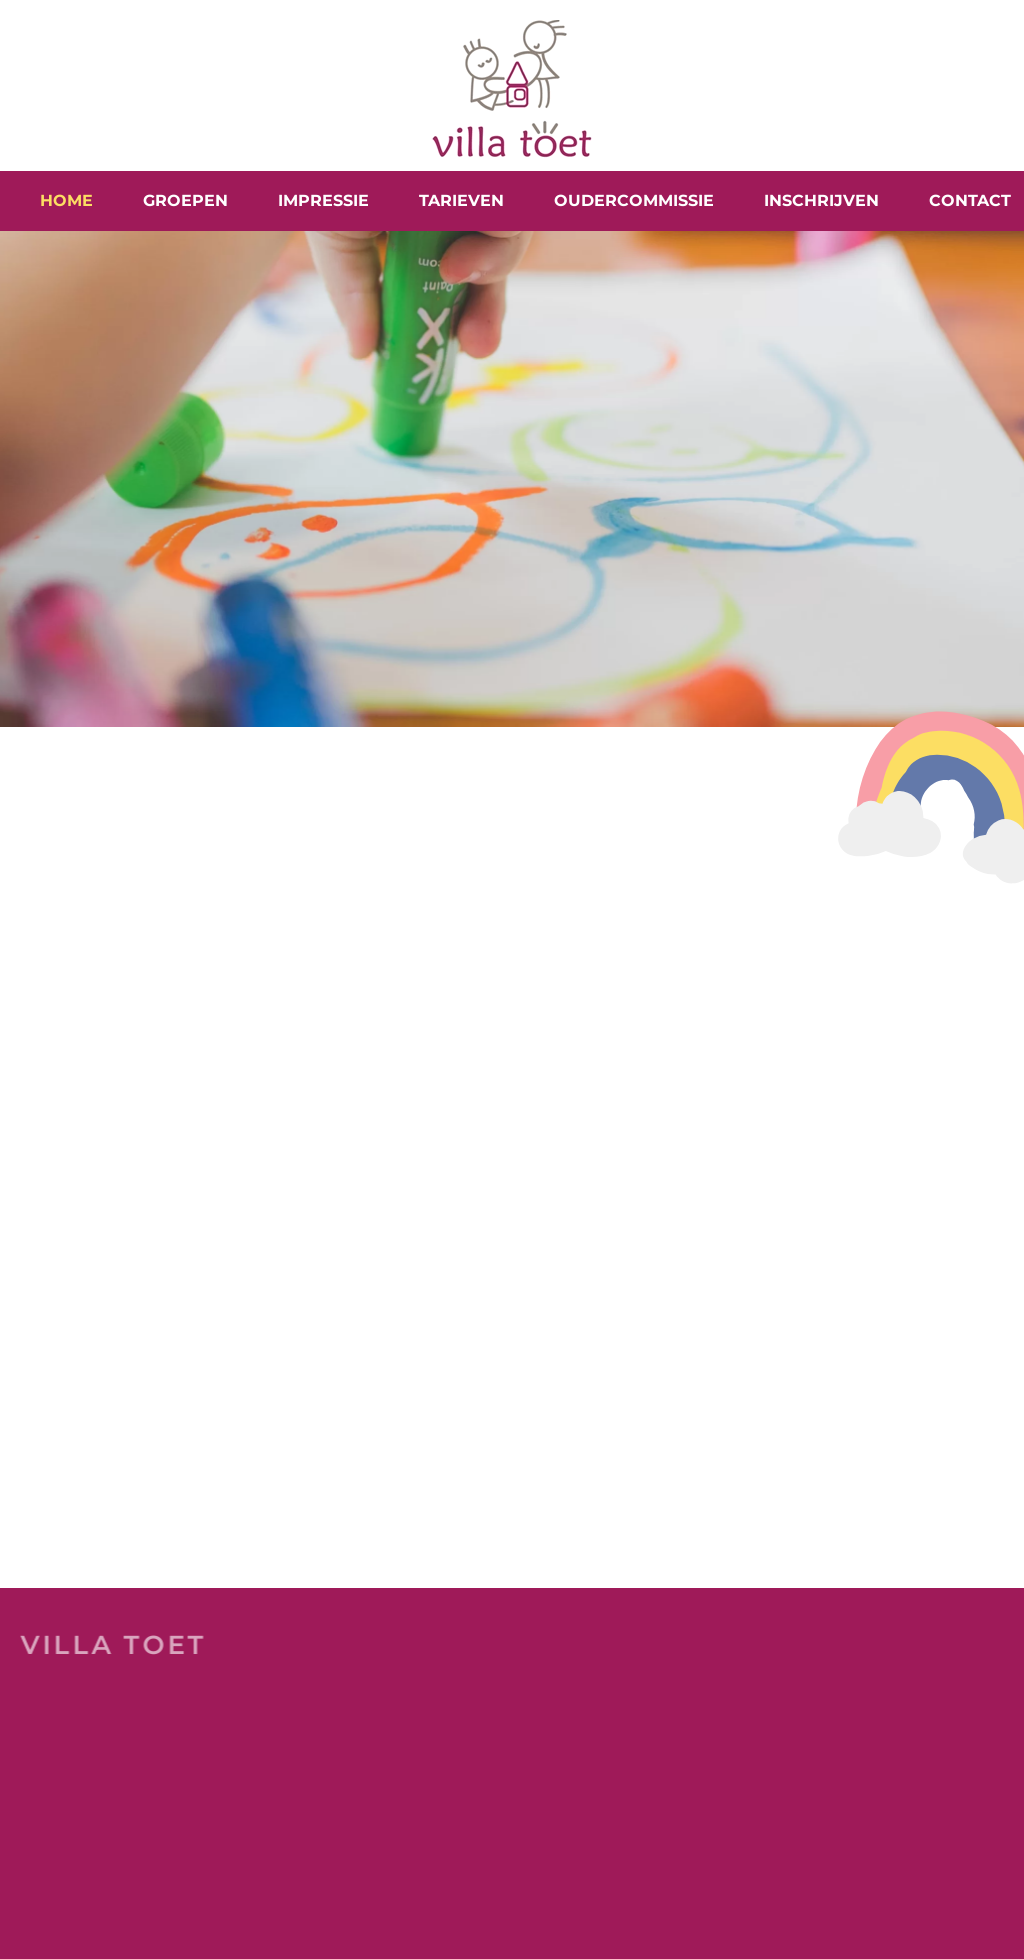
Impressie (323, 200)
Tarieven (461, 200)
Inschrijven (821, 200)
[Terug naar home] (512, 85)
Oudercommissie (634, 200)
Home (66, 200)
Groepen (185, 200)
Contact (970, 200)
